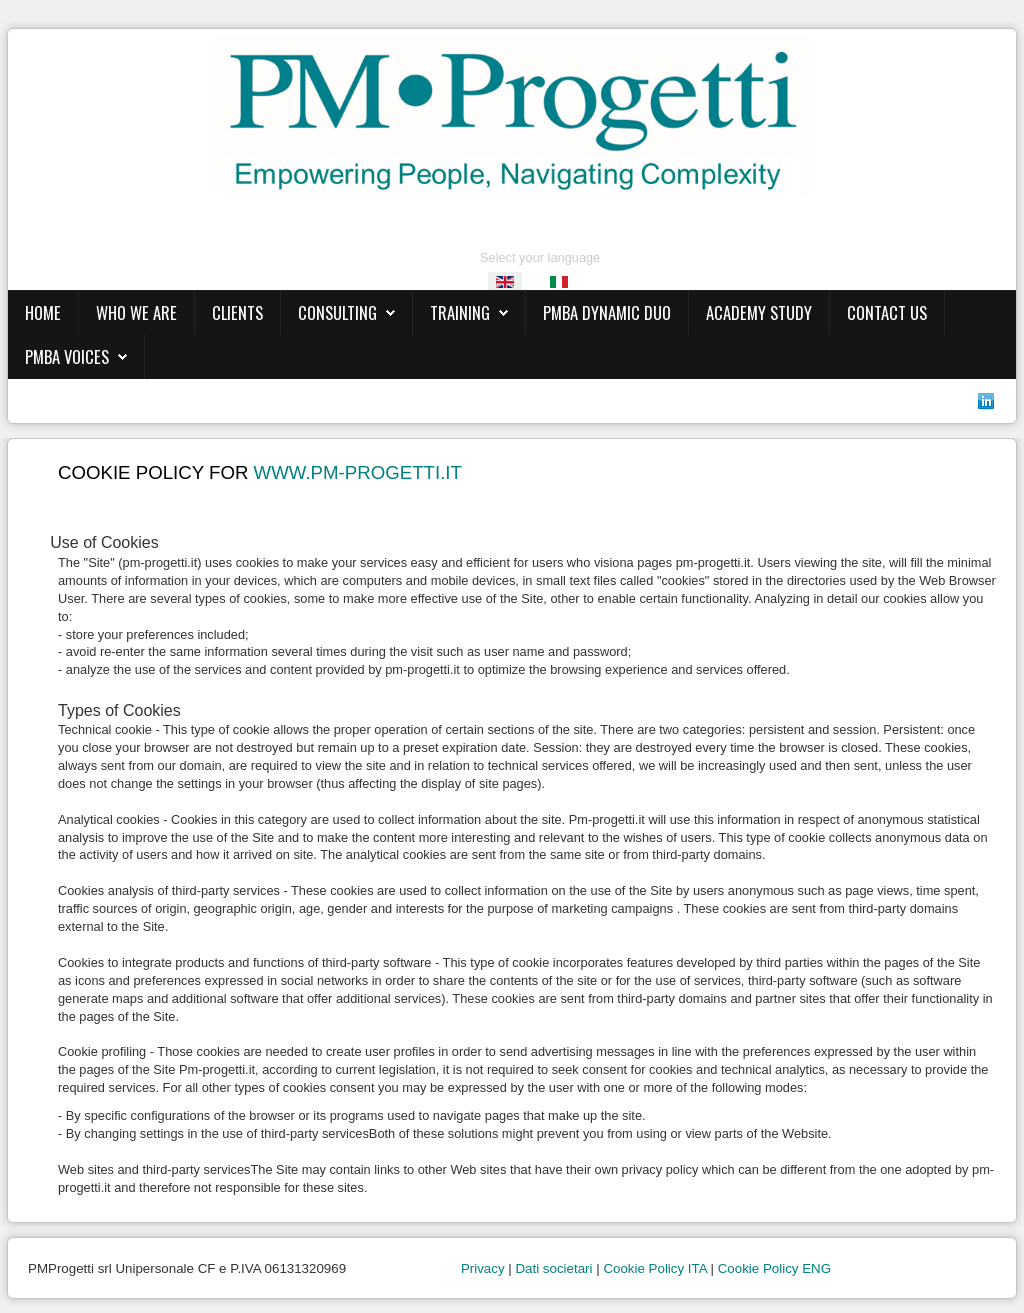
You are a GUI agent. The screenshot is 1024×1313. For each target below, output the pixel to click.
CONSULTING (337, 312)
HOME (43, 312)
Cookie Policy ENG (774, 1268)
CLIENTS (237, 312)
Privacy (483, 1268)
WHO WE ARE (136, 312)
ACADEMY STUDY (759, 312)
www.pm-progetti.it (358, 472)
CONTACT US (887, 312)
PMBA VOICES (67, 356)
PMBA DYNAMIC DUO (607, 312)
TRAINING (460, 312)
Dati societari (553, 1268)
